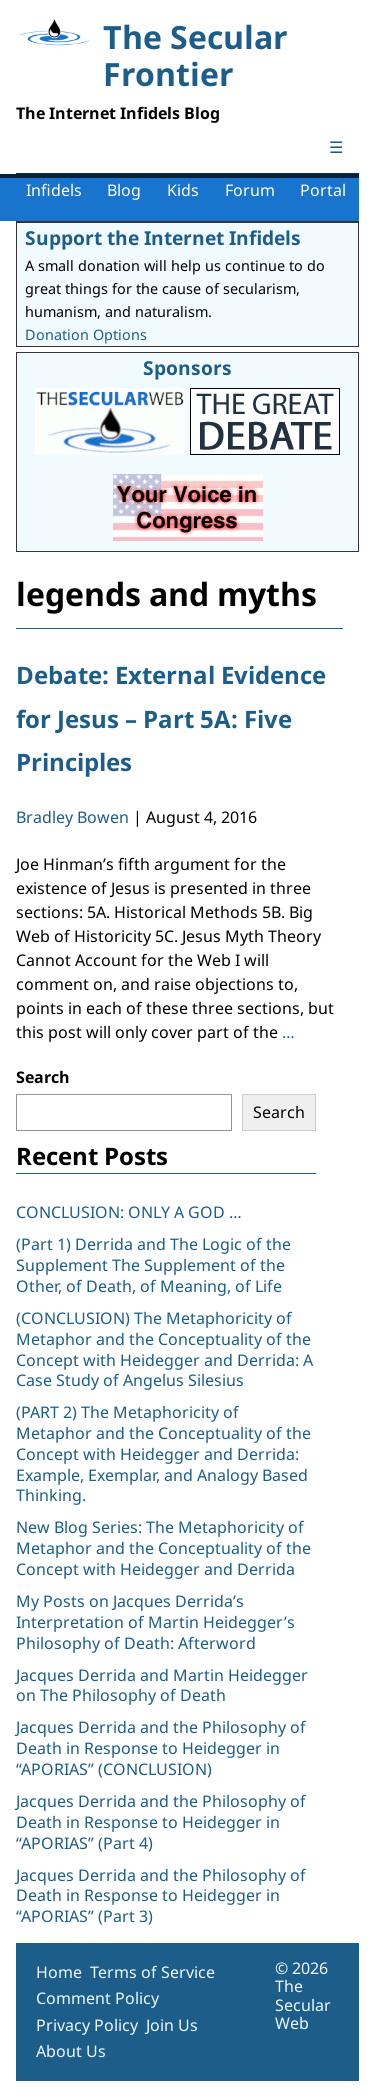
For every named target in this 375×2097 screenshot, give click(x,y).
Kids (183, 190)
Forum (250, 190)
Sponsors (187, 367)
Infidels (54, 190)
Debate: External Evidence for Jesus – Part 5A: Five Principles (171, 717)
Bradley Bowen (72, 817)
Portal (323, 190)
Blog (124, 190)
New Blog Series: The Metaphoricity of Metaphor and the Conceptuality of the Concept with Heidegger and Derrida (163, 1548)
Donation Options (86, 334)
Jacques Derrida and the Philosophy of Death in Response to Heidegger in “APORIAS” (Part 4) (161, 1822)
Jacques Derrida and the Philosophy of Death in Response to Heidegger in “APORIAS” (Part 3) (161, 1896)
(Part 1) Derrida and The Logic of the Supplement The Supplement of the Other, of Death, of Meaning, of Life (153, 1265)
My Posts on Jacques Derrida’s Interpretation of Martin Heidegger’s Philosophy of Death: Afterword (155, 1622)
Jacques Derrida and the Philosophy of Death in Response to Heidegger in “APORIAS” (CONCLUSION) (161, 1748)
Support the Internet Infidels (163, 237)
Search (43, 1077)
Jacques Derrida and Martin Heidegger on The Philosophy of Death (162, 1685)
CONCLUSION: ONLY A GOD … (129, 1212)
